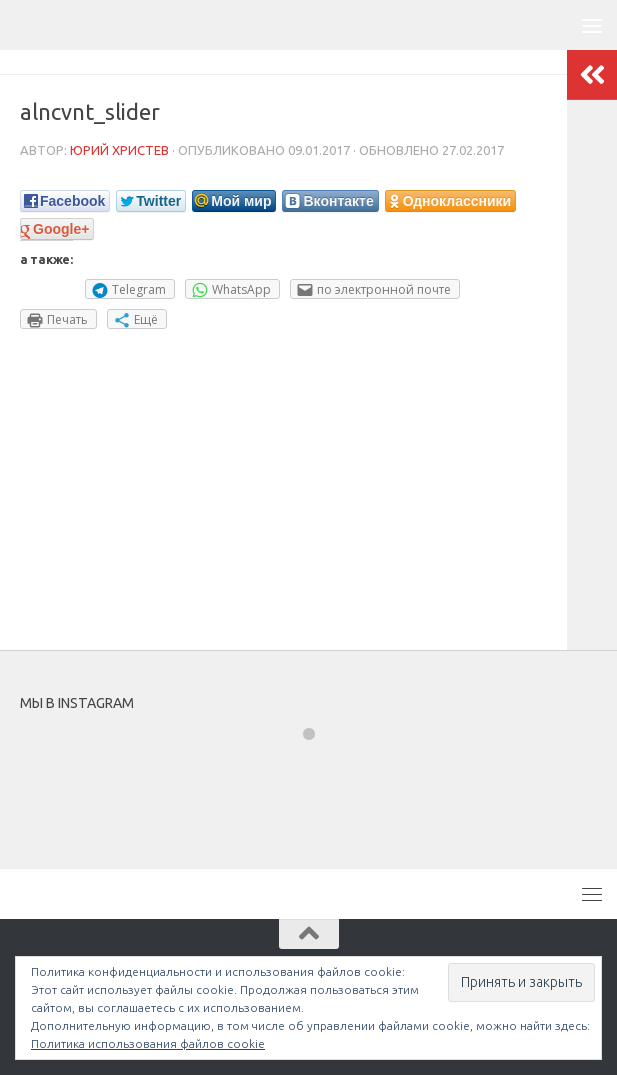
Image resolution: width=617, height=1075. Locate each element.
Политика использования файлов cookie (148, 1043)
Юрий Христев (119, 150)
